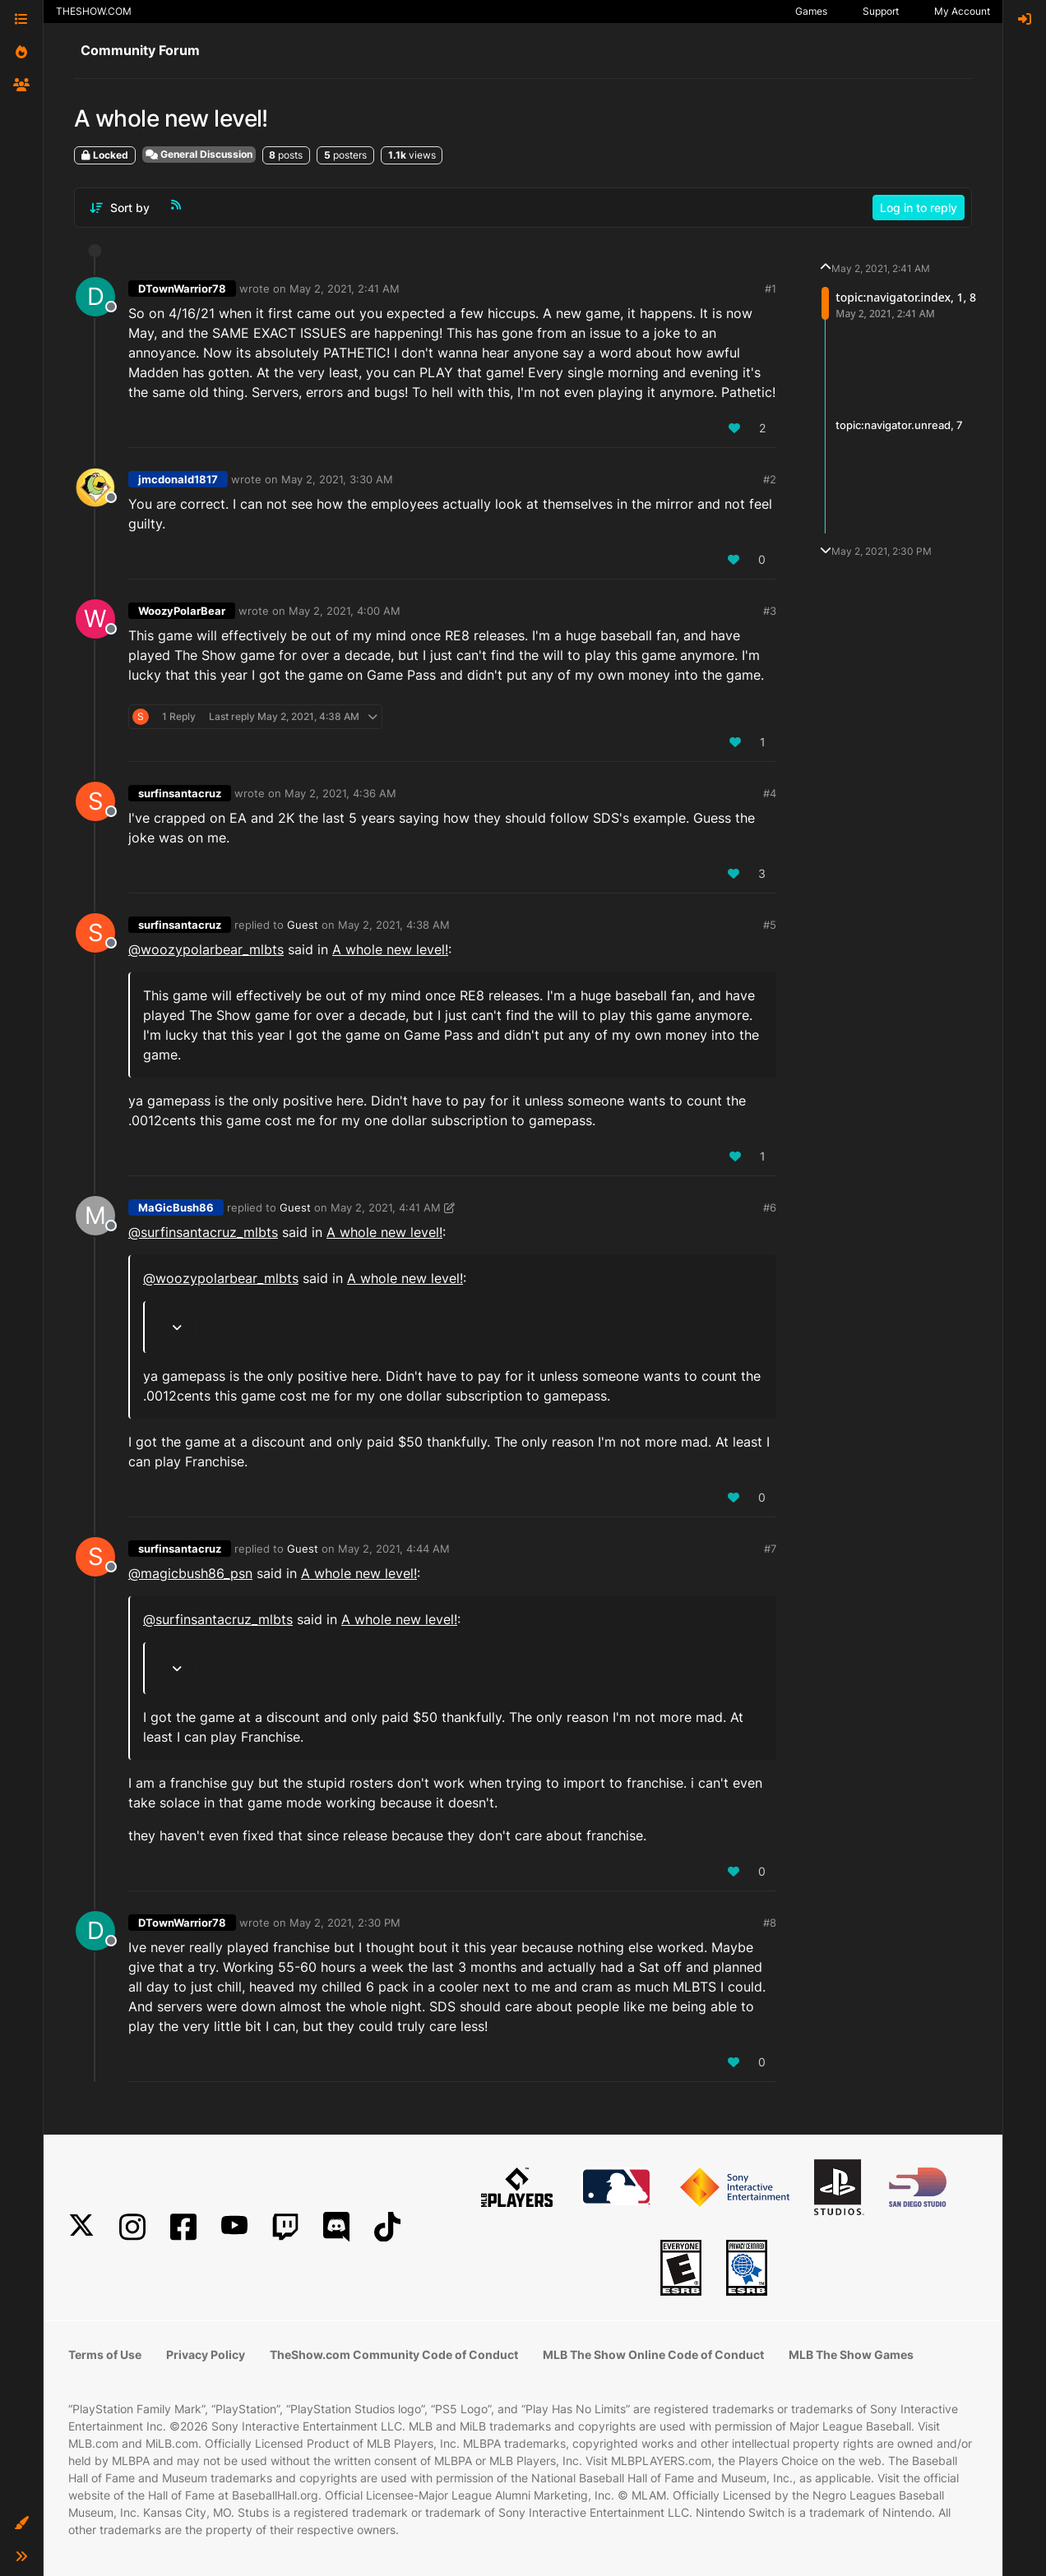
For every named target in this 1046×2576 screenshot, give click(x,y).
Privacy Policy (205, 2354)
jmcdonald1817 (178, 479)
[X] (81, 2227)
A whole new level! (390, 949)
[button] (21, 2523)
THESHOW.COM (94, 11)
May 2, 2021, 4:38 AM (394, 924)
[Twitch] (285, 2227)
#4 (769, 793)
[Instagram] (132, 2227)
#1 (770, 288)
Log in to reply (918, 208)
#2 (769, 479)
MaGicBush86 (176, 1207)
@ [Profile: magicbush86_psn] (190, 1573)
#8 (769, 1922)
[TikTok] (387, 2227)
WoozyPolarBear (181, 610)
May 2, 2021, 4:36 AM (340, 793)
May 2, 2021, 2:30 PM (344, 1922)
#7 (770, 1548)
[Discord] (336, 2227)
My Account (962, 11)
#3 (769, 610)
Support (881, 11)
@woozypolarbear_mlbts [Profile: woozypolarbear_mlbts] (206, 949)
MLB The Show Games (851, 2354)
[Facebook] (183, 2227)
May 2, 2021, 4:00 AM (344, 610)
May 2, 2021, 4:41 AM (386, 1207)
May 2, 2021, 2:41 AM (344, 288)
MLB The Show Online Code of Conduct (653, 2354)
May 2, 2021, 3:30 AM (337, 479)
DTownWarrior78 (182, 288)
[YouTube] (234, 2227)
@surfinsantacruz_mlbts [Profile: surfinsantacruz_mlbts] (203, 1232)
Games (811, 11)
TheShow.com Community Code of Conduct (394, 2354)
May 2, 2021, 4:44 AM (394, 1548)
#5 (769, 924)
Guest (302, 924)
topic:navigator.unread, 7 (899, 425)
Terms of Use (104, 2354)
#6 (769, 1207)
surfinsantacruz (179, 793)
